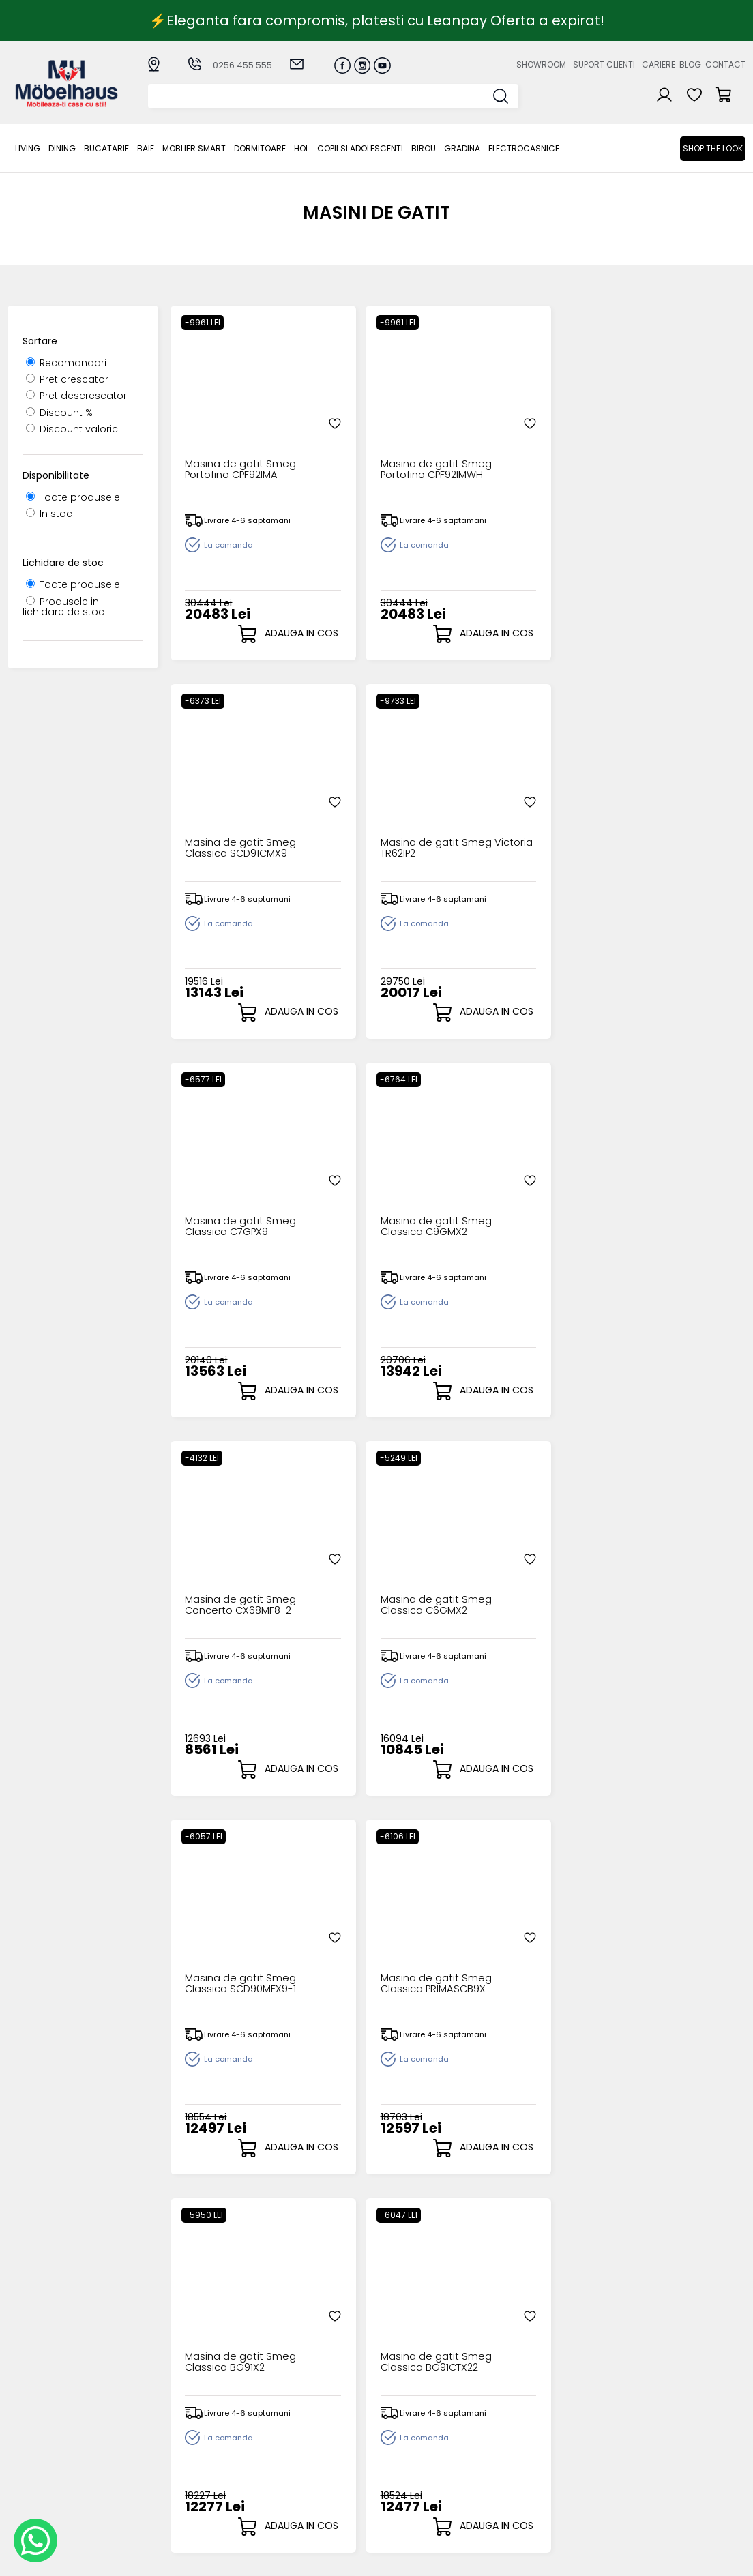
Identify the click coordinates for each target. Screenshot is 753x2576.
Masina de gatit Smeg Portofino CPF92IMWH (367, 435)
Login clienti (397, 2425)
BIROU (423, 148)
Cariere (658, 64)
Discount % (59, 412)
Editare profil (399, 2480)
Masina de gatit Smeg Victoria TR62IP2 (657, 435)
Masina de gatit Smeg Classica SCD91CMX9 (513, 435)
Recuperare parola (415, 2436)
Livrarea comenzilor (309, 2436)
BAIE (145, 148)
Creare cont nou (409, 2414)
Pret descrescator (76, 395)
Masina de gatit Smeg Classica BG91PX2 (657, 1571)
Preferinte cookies (519, 2470)
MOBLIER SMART (194, 148)
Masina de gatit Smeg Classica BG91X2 (513, 1192)
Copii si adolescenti (360, 148)
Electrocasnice (523, 148)
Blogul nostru (506, 2447)
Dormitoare (260, 148)
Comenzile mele (409, 2469)
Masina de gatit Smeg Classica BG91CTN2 (367, 1571)
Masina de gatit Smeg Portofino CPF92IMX (513, 1949)
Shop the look (713, 148)
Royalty (728, 2559)
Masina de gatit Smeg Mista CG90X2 (235, 1566)
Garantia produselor (312, 2459)
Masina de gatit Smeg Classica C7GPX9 (223, 814)
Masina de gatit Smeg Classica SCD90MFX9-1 (223, 1192)
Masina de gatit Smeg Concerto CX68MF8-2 (513, 814)
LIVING (27, 148)
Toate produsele (73, 497)
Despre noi (501, 2414)
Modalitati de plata (309, 2425)
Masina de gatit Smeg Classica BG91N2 (513, 1571)
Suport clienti (604, 64)
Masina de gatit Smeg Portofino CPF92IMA (223, 435)
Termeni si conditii (306, 2447)
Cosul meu (395, 2457)
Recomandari (66, 363)
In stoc (49, 513)
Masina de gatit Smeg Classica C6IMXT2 (223, 1949)
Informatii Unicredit (308, 2515)
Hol (301, 148)
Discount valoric (72, 429)
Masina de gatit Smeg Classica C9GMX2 (367, 814)
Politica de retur (300, 2492)
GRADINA (462, 148)
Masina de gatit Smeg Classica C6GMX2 (657, 814)
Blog (690, 64)
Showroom (541, 64)
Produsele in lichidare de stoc (63, 607)
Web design (666, 2559)
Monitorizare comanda (292, 2475)
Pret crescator (67, 379)
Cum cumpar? (297, 2414)
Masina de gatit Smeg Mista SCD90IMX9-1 (367, 1949)
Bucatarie (106, 148)
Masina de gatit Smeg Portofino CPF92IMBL (657, 1949)
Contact (725, 64)
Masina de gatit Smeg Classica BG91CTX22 (657, 1192)
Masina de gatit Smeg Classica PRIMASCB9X (367, 1192)
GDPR (275, 2504)
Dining (62, 148)
